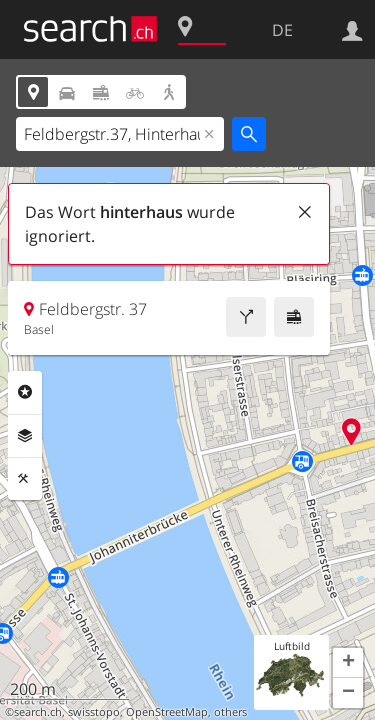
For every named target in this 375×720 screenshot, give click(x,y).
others (230, 712)
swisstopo (94, 712)
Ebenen (25, 436)
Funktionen (25, 479)
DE (282, 30)
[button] (348, 663)
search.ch (38, 712)
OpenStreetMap (167, 712)
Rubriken (25, 392)
